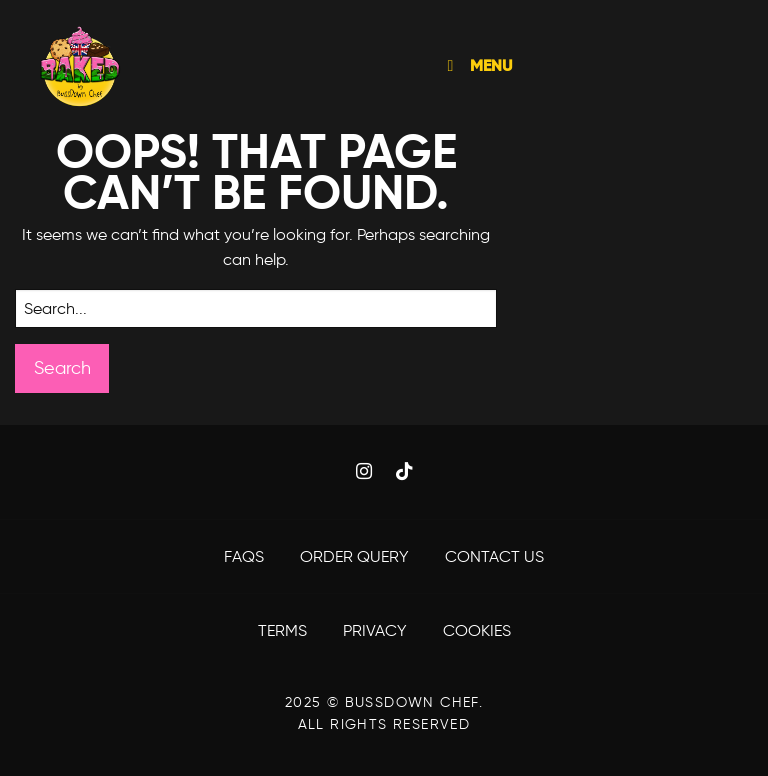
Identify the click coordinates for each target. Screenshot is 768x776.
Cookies (477, 630)
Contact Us (494, 556)
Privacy (377, 630)
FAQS (246, 556)
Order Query (356, 556)
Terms (284, 630)
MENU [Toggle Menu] (476, 65)
